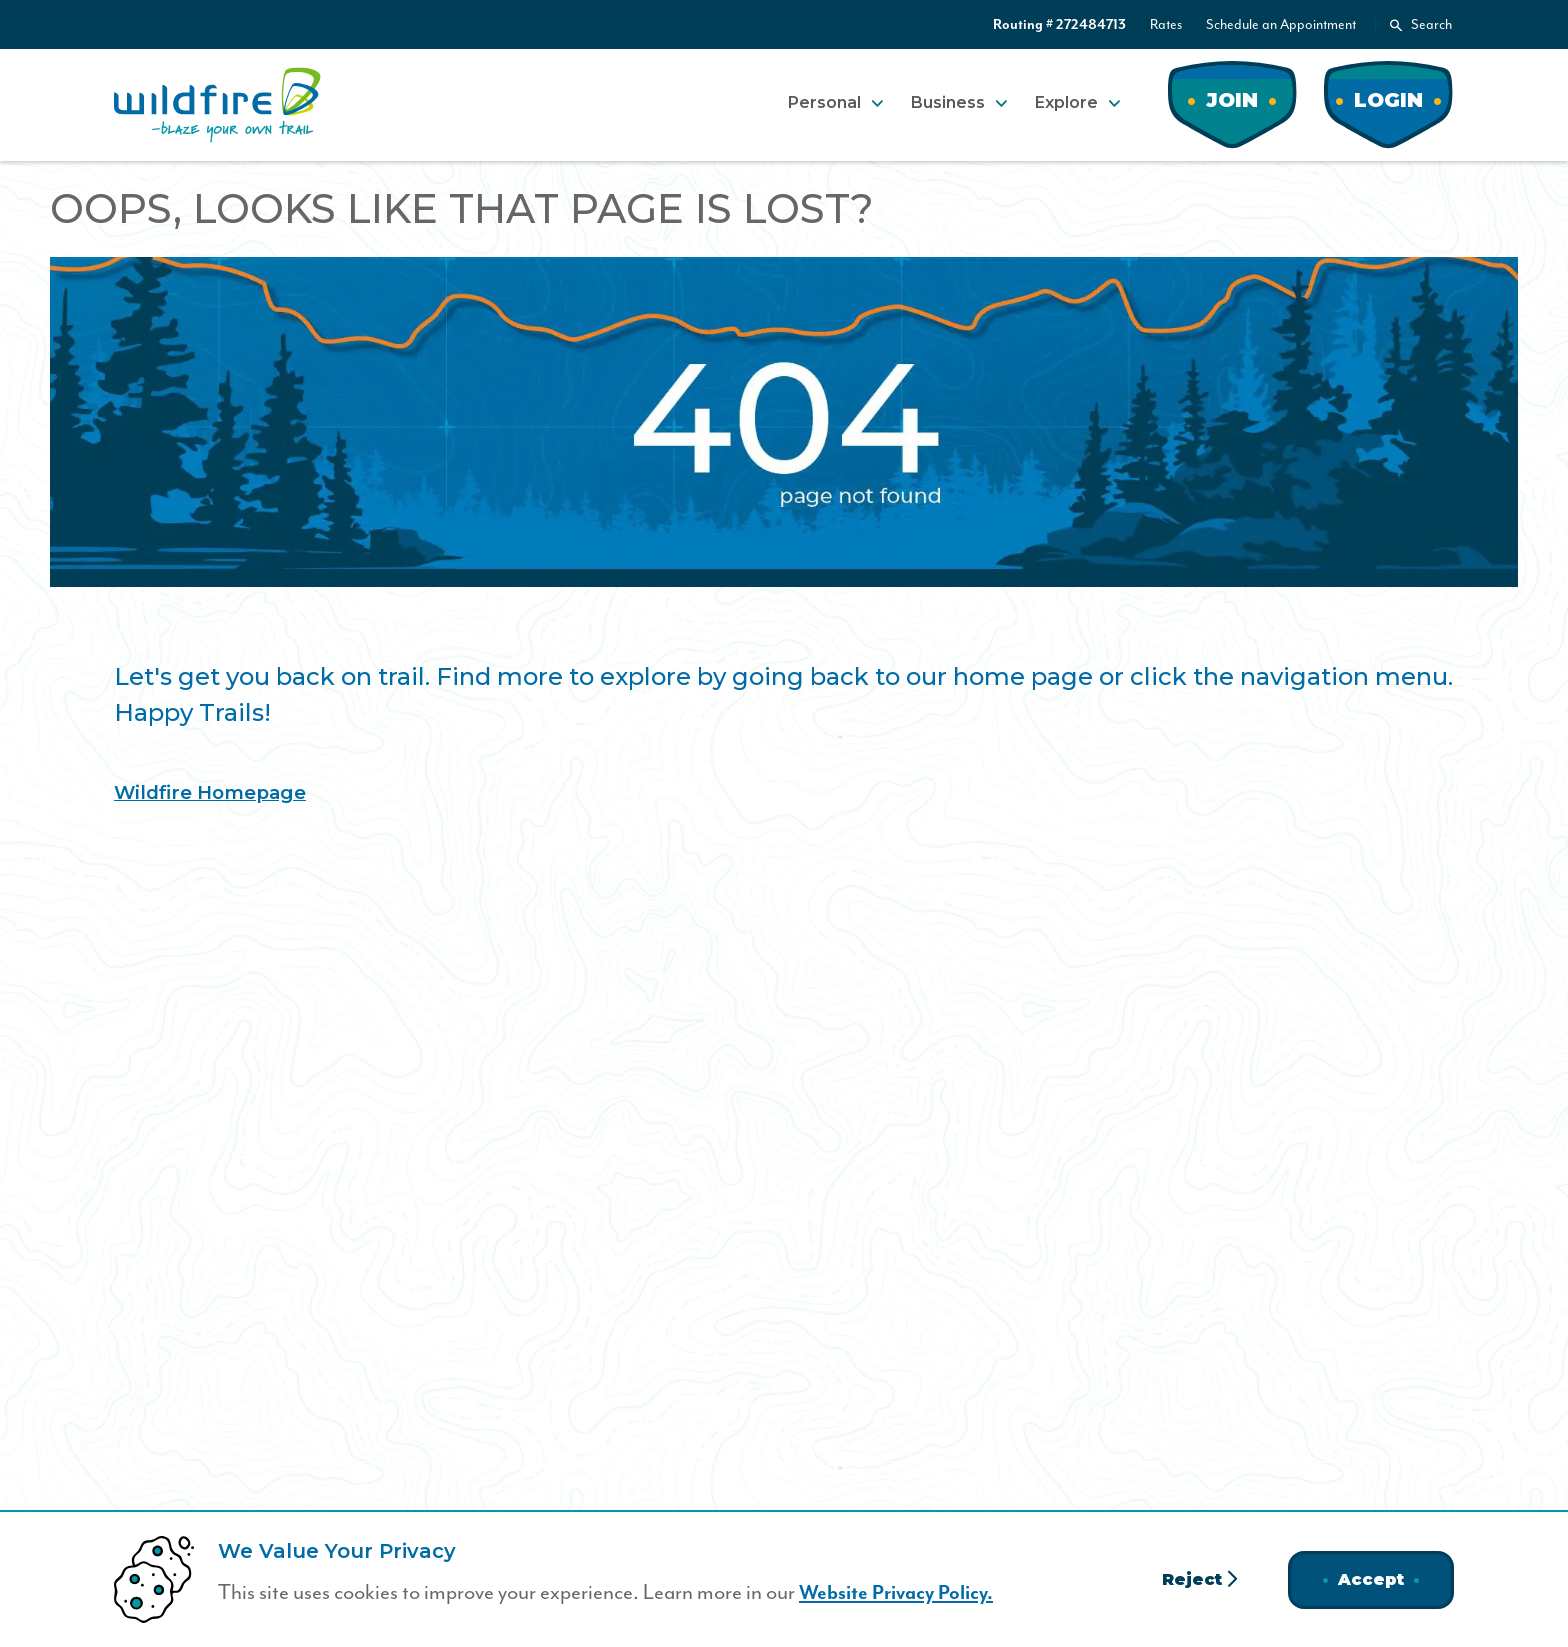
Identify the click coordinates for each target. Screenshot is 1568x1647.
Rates (1166, 24)
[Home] (217, 105)
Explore (1066, 102)
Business (948, 102)
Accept (1371, 1579)
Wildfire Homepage (217, 792)
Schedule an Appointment (1281, 24)
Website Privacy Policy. (902, 1593)
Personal (824, 102)
